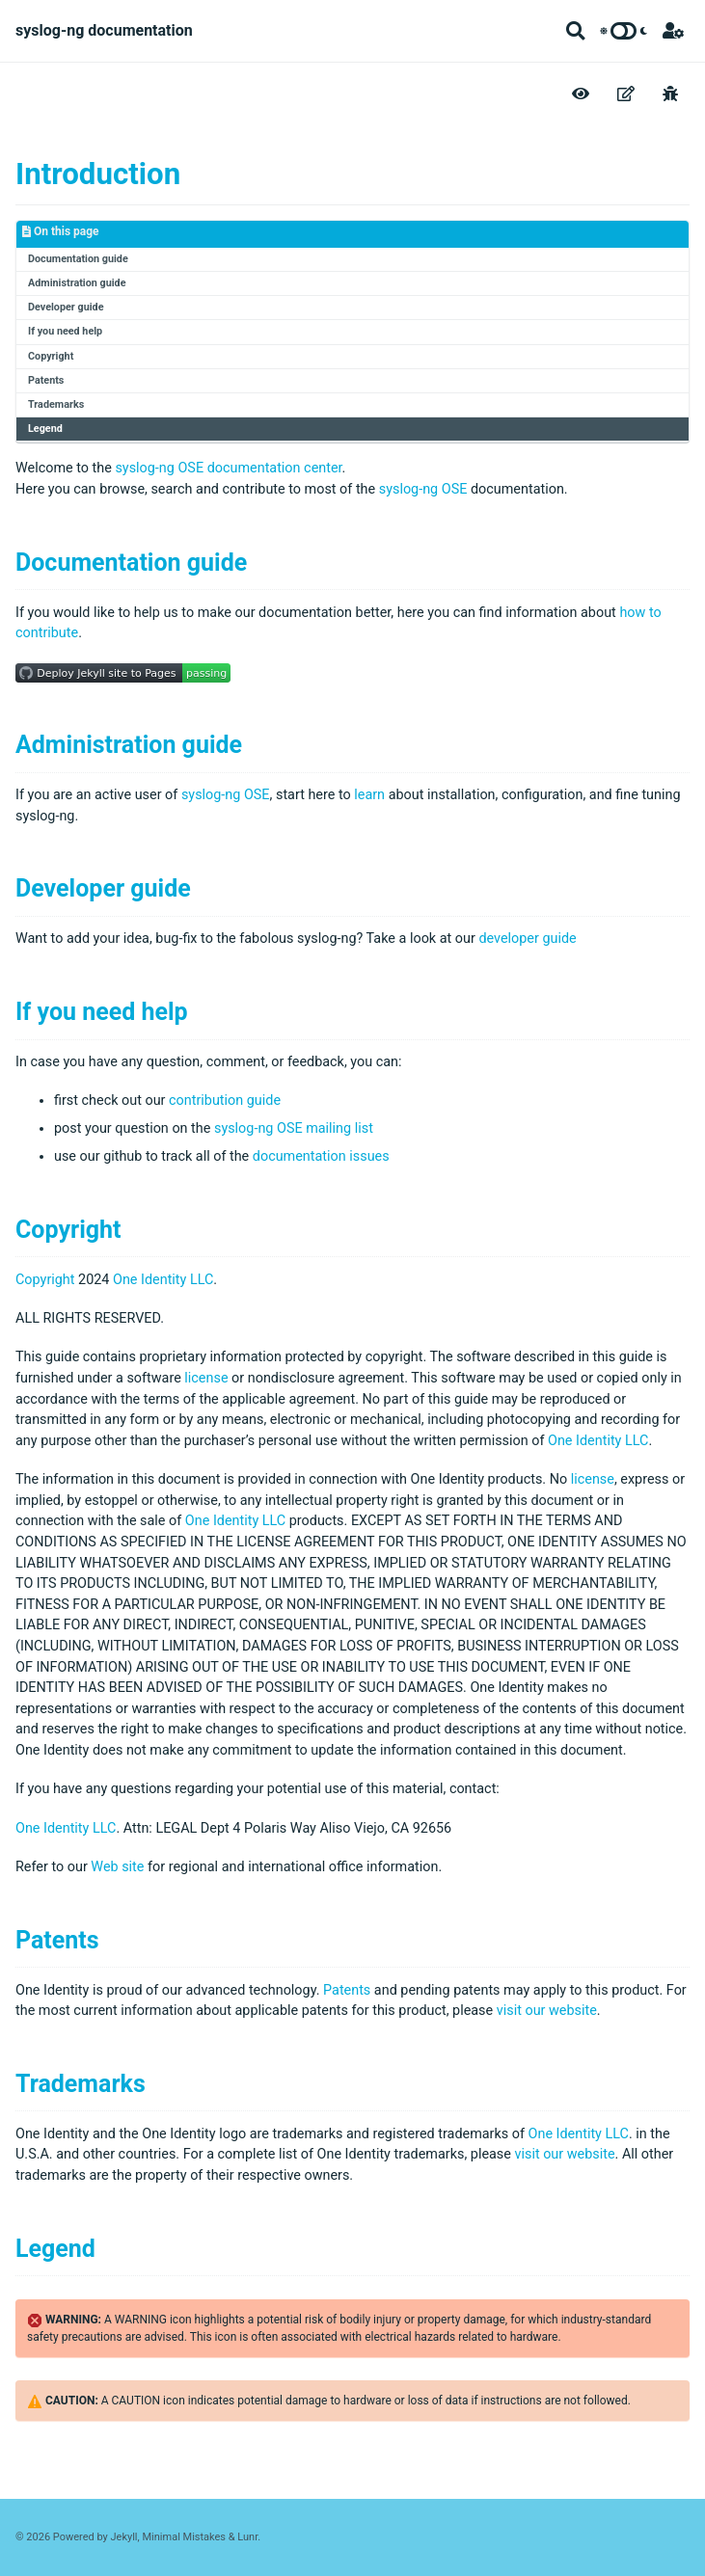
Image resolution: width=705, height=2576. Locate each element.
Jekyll (124, 2537)
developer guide (527, 938)
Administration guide (77, 283)
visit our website (547, 2010)
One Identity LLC (163, 1280)
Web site (117, 1867)
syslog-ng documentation (104, 30)
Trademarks (56, 404)
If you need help (65, 331)
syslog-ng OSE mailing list (293, 1128)
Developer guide (65, 307)
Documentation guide (78, 259)
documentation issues (321, 1156)
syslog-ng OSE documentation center (228, 468)
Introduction (97, 174)
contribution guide (225, 1100)
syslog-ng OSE (423, 489)
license (206, 1378)
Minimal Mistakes (184, 2537)
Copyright (50, 356)
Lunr (247, 2537)
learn (369, 795)
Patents (46, 380)
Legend (45, 428)
